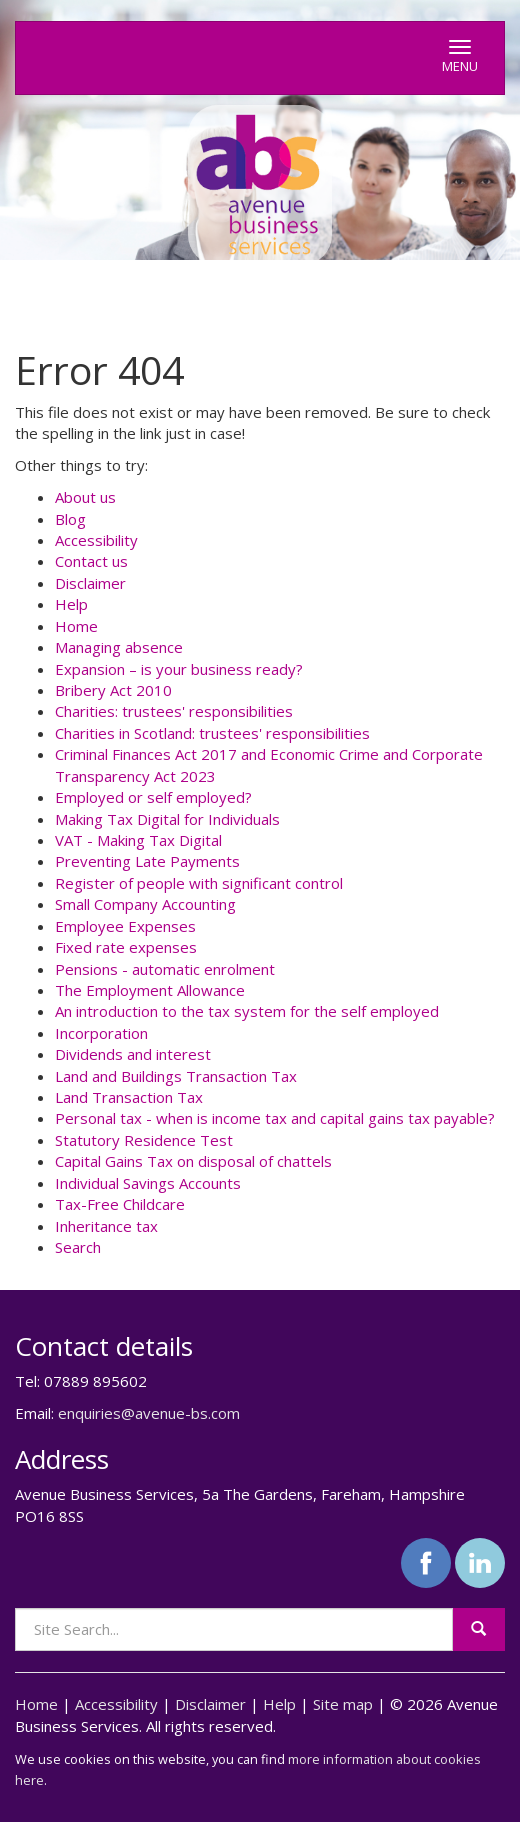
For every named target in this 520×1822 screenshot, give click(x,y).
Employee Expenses (125, 926)
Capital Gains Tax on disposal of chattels (193, 1161)
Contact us (91, 561)
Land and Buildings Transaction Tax (176, 1076)
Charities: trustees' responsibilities (174, 711)
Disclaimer (90, 583)
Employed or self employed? (153, 797)
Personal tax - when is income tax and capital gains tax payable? (275, 1118)
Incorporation (101, 1033)
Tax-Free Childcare (120, 1204)
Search (78, 1247)
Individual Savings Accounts (148, 1183)
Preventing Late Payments (147, 861)
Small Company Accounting (145, 904)
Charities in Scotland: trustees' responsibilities (212, 733)
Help (71, 604)
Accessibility (96, 540)
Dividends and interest (133, 1054)
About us (85, 497)
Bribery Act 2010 (113, 690)
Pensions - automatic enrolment (165, 969)
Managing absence (119, 647)
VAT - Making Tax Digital (138, 840)
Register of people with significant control (199, 883)
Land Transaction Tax (129, 1097)
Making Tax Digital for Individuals (167, 819)
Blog (70, 519)
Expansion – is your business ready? (179, 669)
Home (76, 626)
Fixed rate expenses (126, 947)
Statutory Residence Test (144, 1140)
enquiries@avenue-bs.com (149, 1413)
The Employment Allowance (150, 990)
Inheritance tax (106, 1226)
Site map (343, 1704)
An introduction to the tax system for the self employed (247, 1011)
